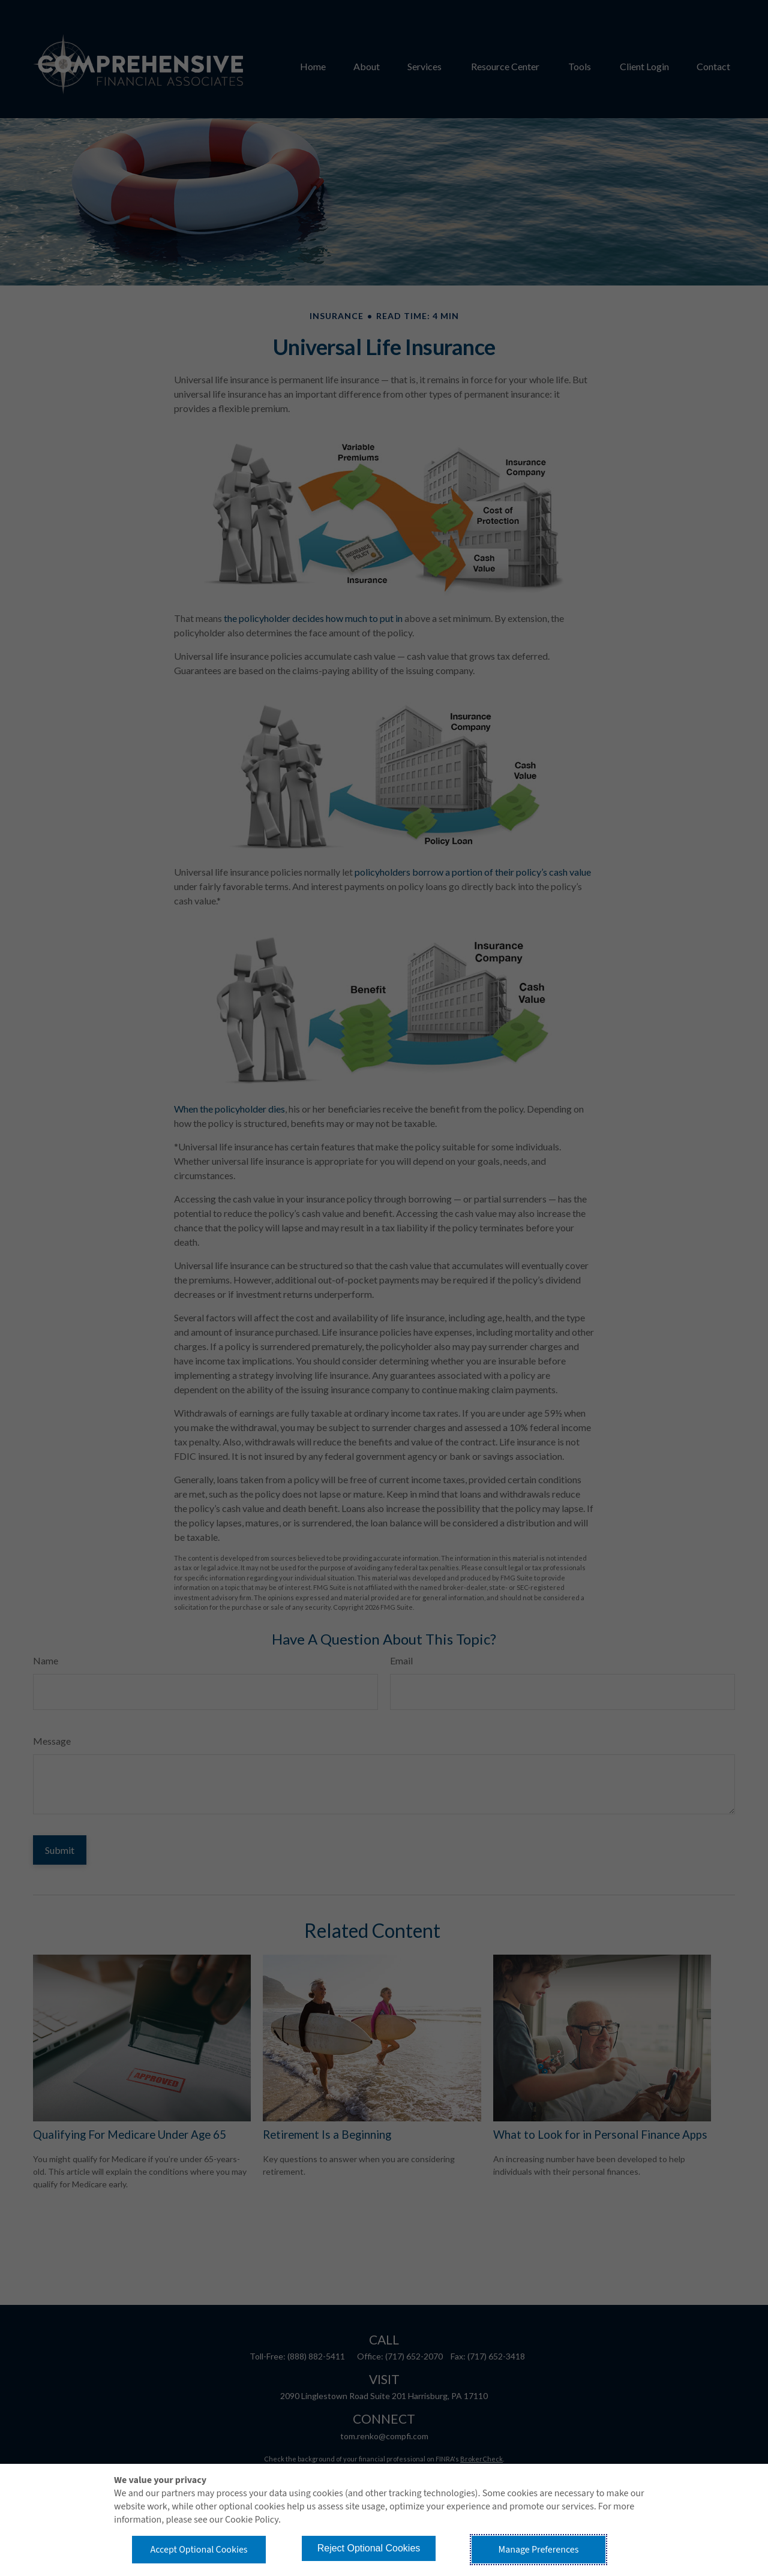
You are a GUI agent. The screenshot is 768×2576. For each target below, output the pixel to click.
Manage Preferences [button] (539, 2549)
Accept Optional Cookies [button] (198, 2549)
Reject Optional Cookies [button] (369, 2548)
